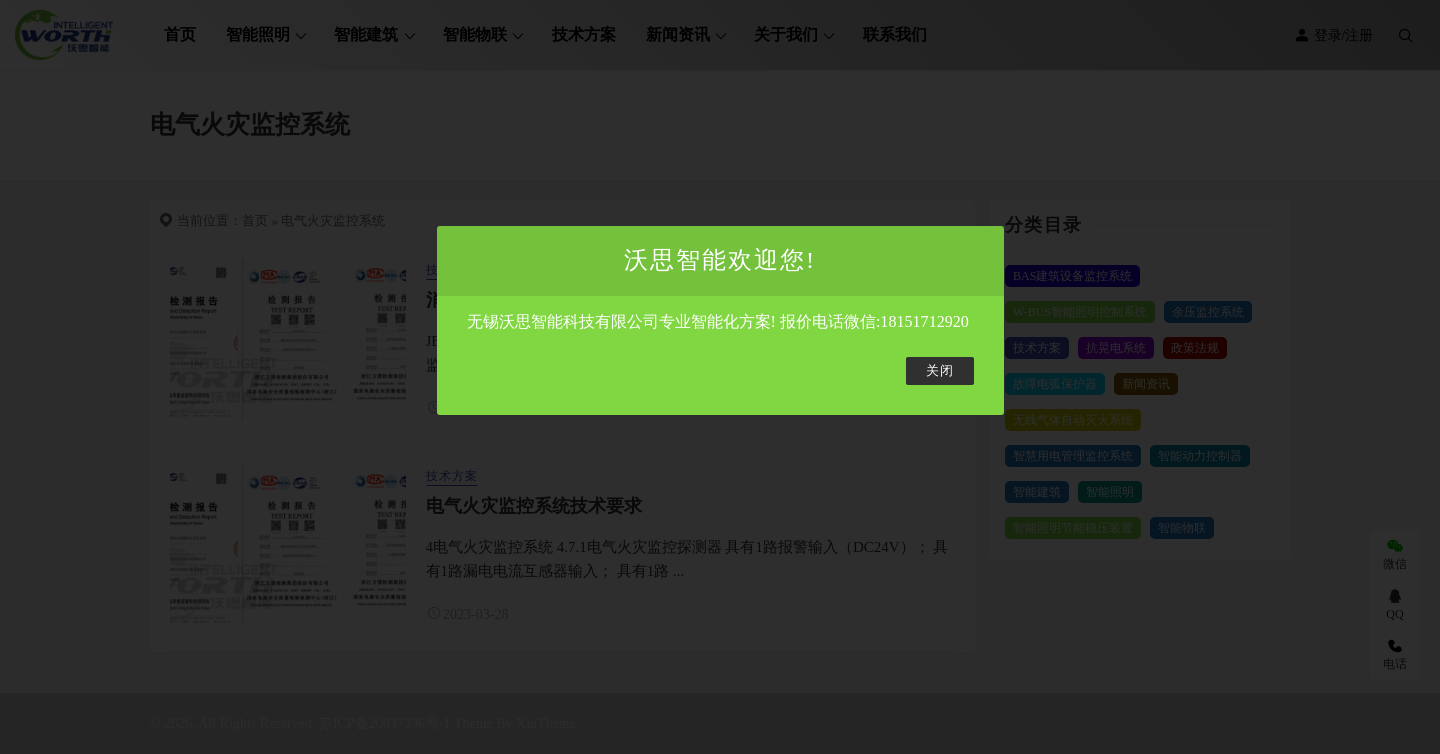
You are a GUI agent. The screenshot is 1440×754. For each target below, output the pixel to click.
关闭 (940, 371)
